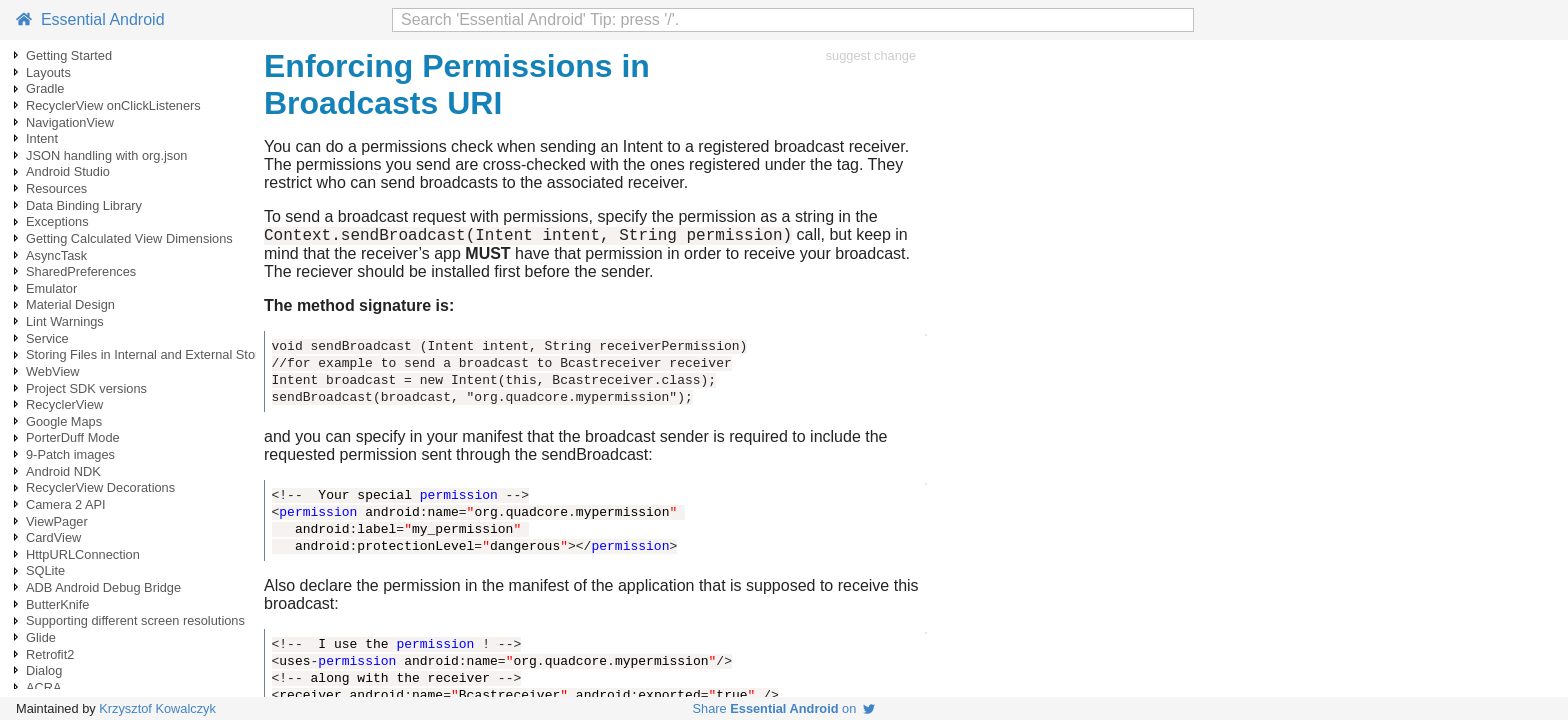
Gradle (45, 88)
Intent (42, 138)
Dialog (44, 670)
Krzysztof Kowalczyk (157, 708)
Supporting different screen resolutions (135, 620)
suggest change (871, 55)
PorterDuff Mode (73, 437)
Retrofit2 (50, 654)
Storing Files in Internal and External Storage (153, 354)
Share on (784, 708)
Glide (41, 637)
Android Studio (68, 171)
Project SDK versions (86, 388)
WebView (53, 371)
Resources (56, 188)
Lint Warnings (65, 321)
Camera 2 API (66, 504)
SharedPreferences (81, 271)
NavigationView (70, 122)
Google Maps (64, 421)
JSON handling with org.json (106, 155)
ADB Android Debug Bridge (103, 587)
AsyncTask (56, 255)
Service (47, 338)
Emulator (51, 288)
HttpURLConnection (83, 554)
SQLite (45, 570)
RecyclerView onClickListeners (113, 105)
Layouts (48, 72)
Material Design (70, 304)
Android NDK (63, 471)
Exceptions (57, 221)
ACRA (44, 687)
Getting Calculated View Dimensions (129, 238)
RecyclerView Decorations (100, 487)
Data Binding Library (84, 205)
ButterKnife (57, 604)
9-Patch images (70, 454)
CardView (53, 537)
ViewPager (57, 521)
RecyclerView (64, 404)
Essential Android (90, 19)
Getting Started (69, 55)
